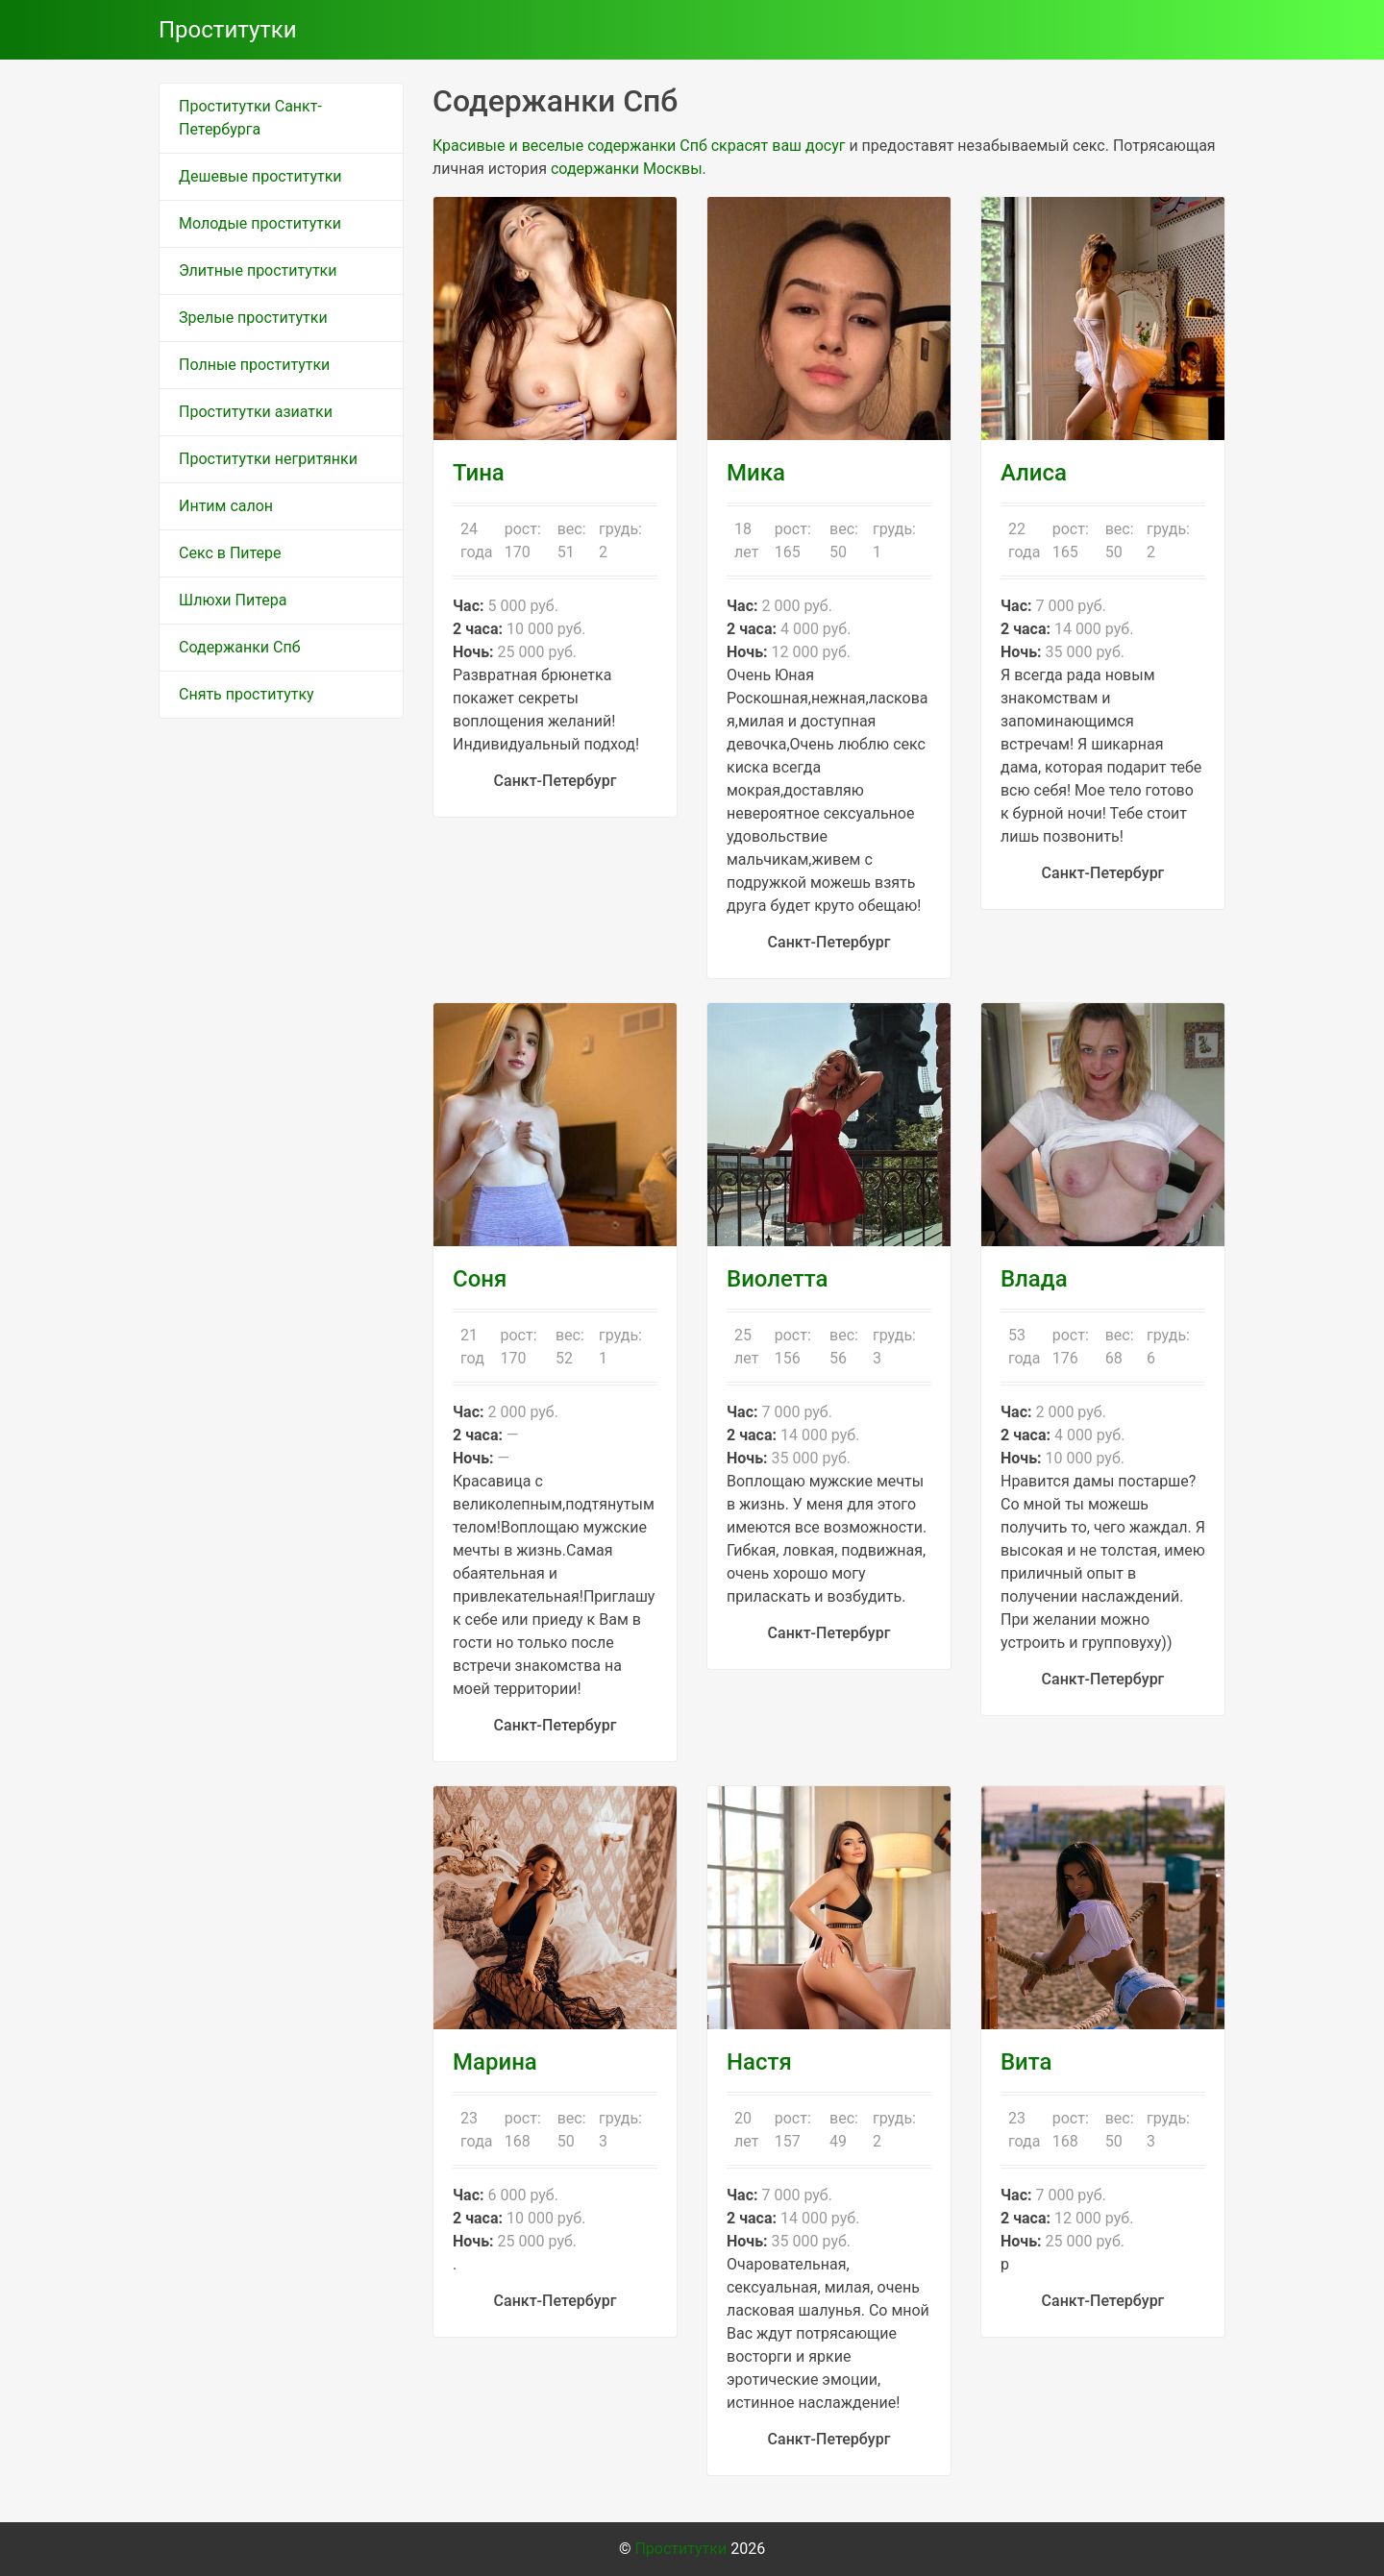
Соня (480, 1278)
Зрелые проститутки (253, 317)
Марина (495, 2062)
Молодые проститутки (260, 223)
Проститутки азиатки (256, 412)
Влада (1034, 1278)
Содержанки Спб (240, 647)
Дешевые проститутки (260, 176)
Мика (756, 472)
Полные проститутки (254, 365)
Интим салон (226, 506)
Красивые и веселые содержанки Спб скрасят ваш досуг (638, 145)
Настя (759, 2062)
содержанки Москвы (627, 168)
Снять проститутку (246, 694)
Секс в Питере (230, 553)
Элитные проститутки (257, 270)
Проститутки (228, 29)
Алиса (1034, 472)
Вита (1026, 2062)
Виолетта (777, 1278)
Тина (479, 472)
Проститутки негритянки (268, 459)
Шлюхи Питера (232, 600)
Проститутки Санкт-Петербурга (250, 117)
